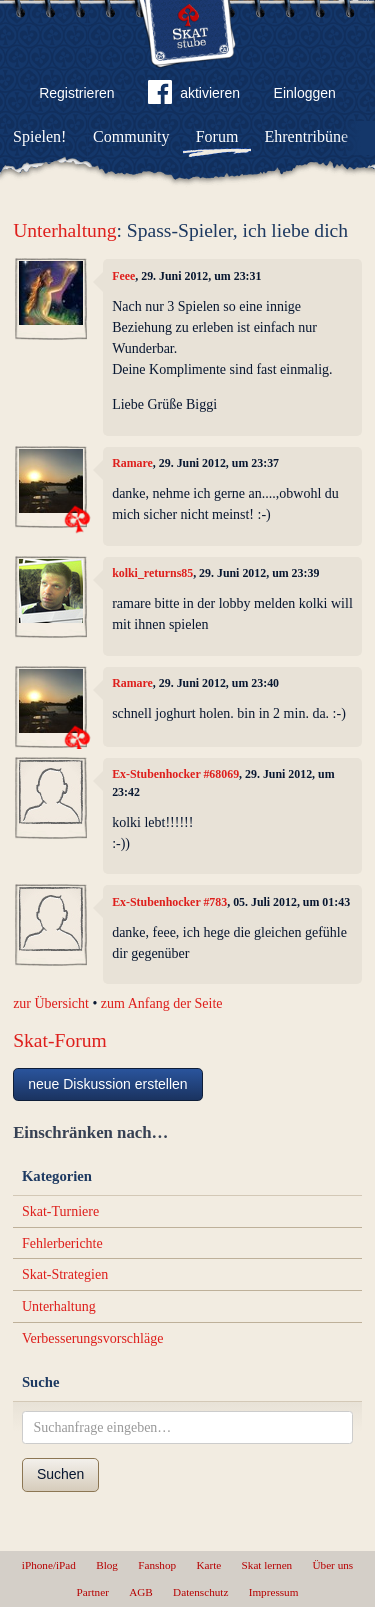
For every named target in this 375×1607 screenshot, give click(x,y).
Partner (93, 1592)
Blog (107, 1565)
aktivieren (194, 96)
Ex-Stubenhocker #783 (169, 902)
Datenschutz (200, 1592)
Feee (123, 276)
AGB (141, 1592)
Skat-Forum (60, 1040)
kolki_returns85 (152, 573)
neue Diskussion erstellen (108, 1084)
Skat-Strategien (65, 1274)
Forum (217, 136)
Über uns (332, 1565)
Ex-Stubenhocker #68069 (175, 774)
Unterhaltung (64, 230)
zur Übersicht (51, 1003)
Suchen (60, 1474)
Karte (208, 1565)
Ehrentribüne (307, 136)
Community (131, 136)
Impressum (274, 1592)
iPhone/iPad (49, 1565)
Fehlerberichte (62, 1243)
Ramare (132, 463)
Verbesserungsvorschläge (93, 1338)
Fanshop (157, 1565)
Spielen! (39, 136)
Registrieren (76, 93)
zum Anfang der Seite (162, 1003)
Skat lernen (267, 1565)
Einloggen (305, 93)
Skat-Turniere (60, 1211)
